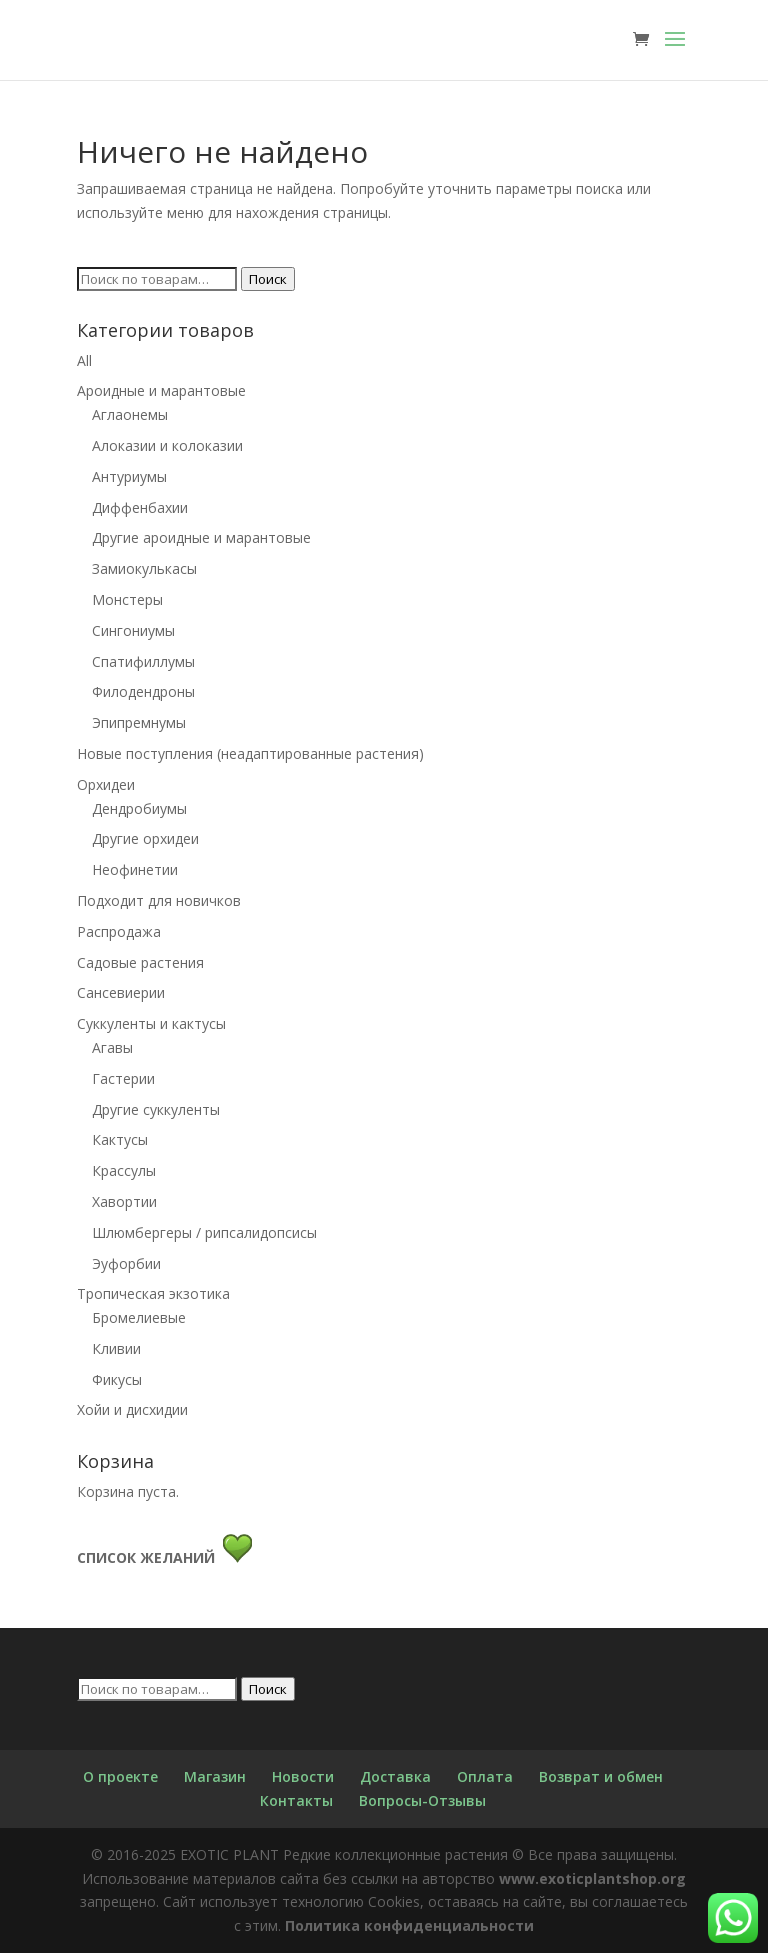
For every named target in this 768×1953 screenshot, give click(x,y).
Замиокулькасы (144, 568)
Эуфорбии (126, 1263)
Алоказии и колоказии (167, 445)
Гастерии (123, 1078)
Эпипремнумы (139, 722)
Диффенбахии (140, 507)
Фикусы (117, 1379)
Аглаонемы (130, 414)
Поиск (268, 279)
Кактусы (120, 1139)
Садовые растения (140, 962)
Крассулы (124, 1170)
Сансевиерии (121, 992)
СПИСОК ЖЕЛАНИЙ (150, 1557)
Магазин (215, 1776)
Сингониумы (133, 630)
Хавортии (124, 1201)
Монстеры (127, 599)
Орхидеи (106, 784)
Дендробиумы (139, 808)
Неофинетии (135, 869)
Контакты (296, 1800)
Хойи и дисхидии (132, 1409)
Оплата (485, 1776)
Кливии (116, 1348)
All (84, 360)
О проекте (120, 1776)
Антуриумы (129, 476)
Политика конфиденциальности (409, 1925)
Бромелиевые (139, 1317)
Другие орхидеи (145, 838)
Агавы (112, 1047)
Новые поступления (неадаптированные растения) (250, 753)
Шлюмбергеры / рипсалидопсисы (204, 1232)
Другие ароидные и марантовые (201, 537)
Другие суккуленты (156, 1109)
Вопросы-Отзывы (422, 1800)
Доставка (395, 1776)
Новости (303, 1776)
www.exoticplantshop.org (592, 1878)
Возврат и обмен (601, 1776)
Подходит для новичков (159, 900)
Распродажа (119, 931)
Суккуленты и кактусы (151, 1023)
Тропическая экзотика (153, 1293)
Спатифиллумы (143, 661)
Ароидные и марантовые (161, 390)
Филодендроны (143, 691)
